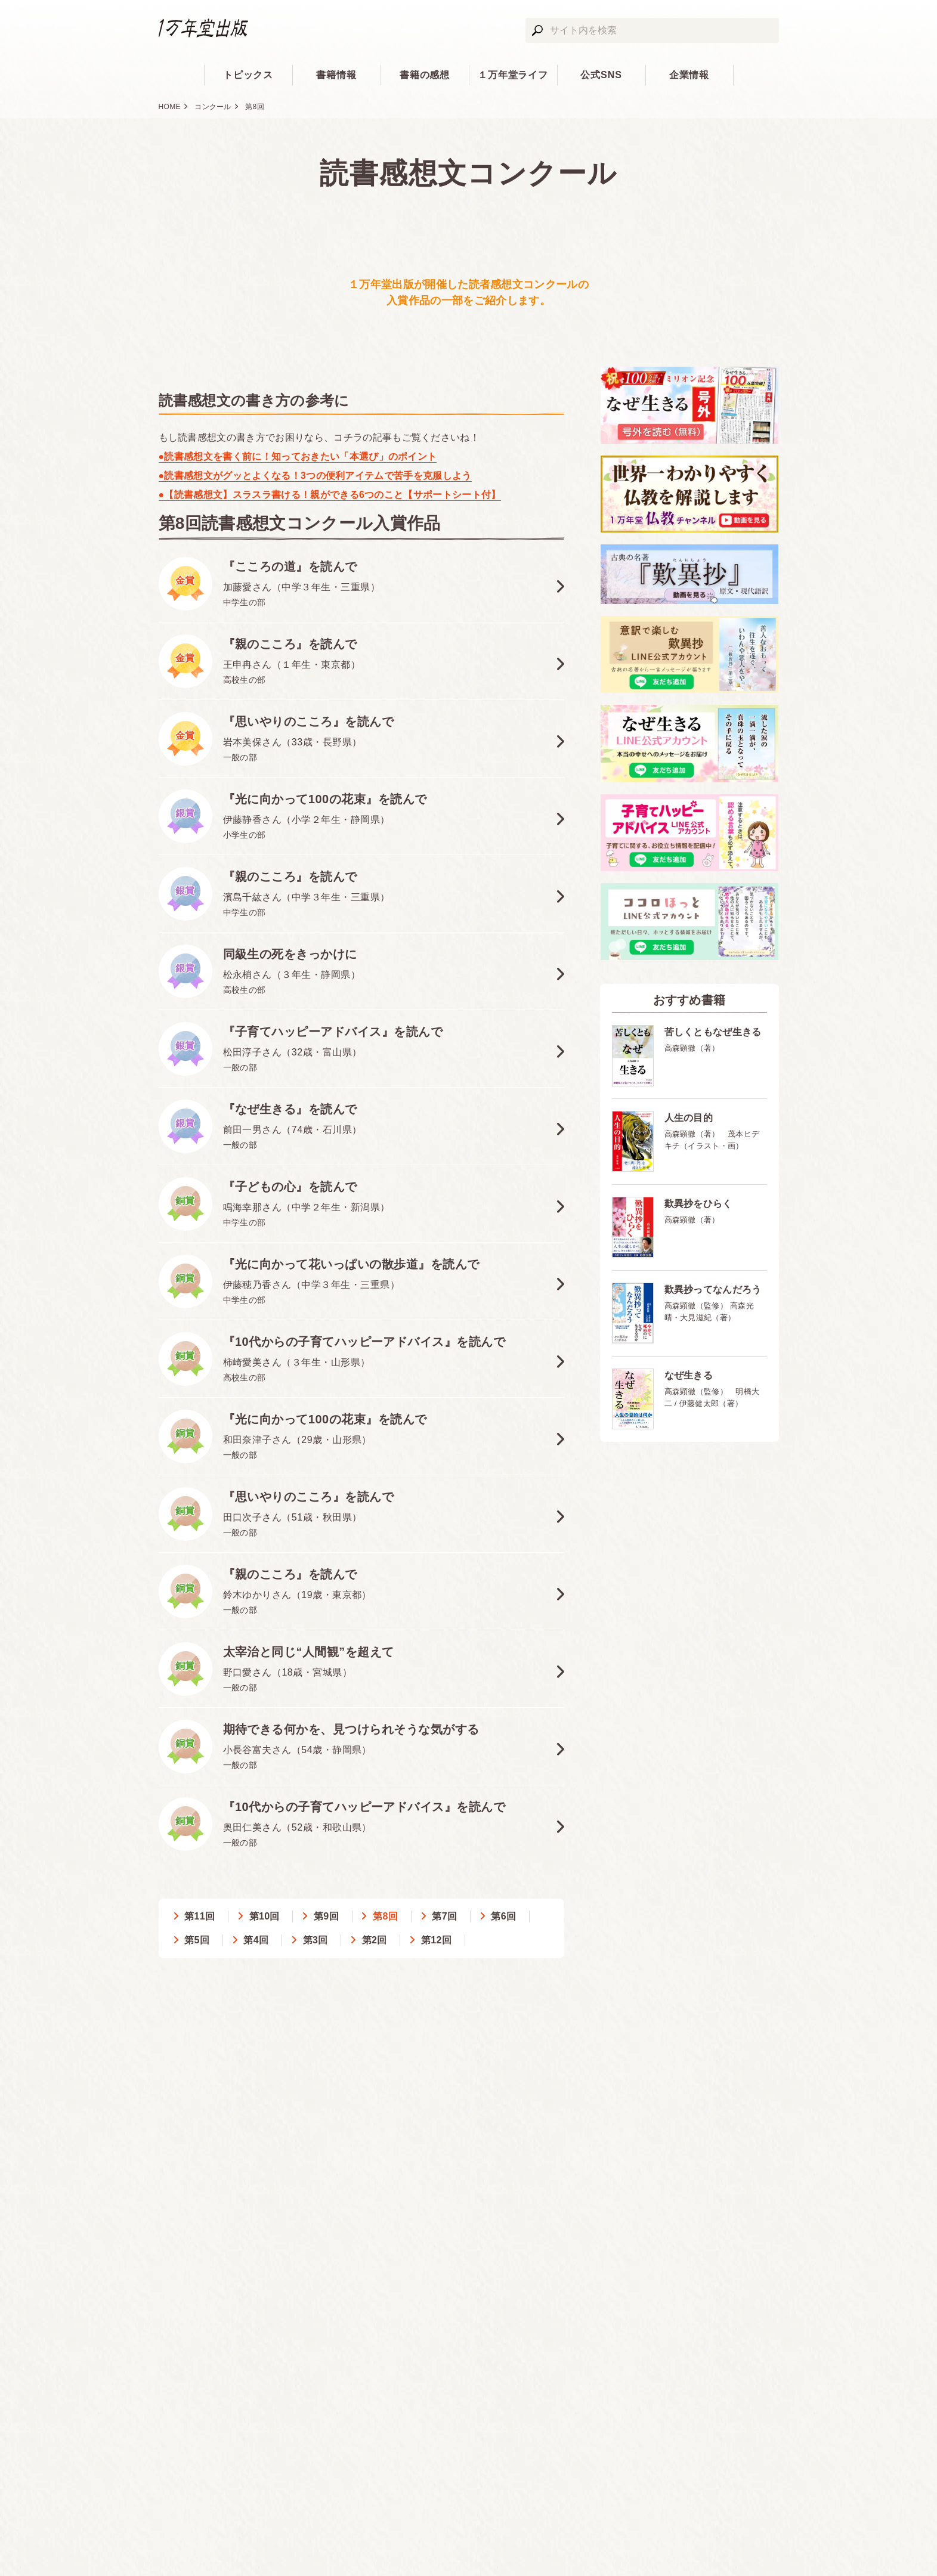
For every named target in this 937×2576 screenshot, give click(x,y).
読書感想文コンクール (468, 173)
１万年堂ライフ (513, 75)
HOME (170, 107)
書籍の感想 (425, 75)
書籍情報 (336, 75)
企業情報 (689, 75)
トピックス (248, 75)
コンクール (212, 107)
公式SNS (601, 75)
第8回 (254, 107)
